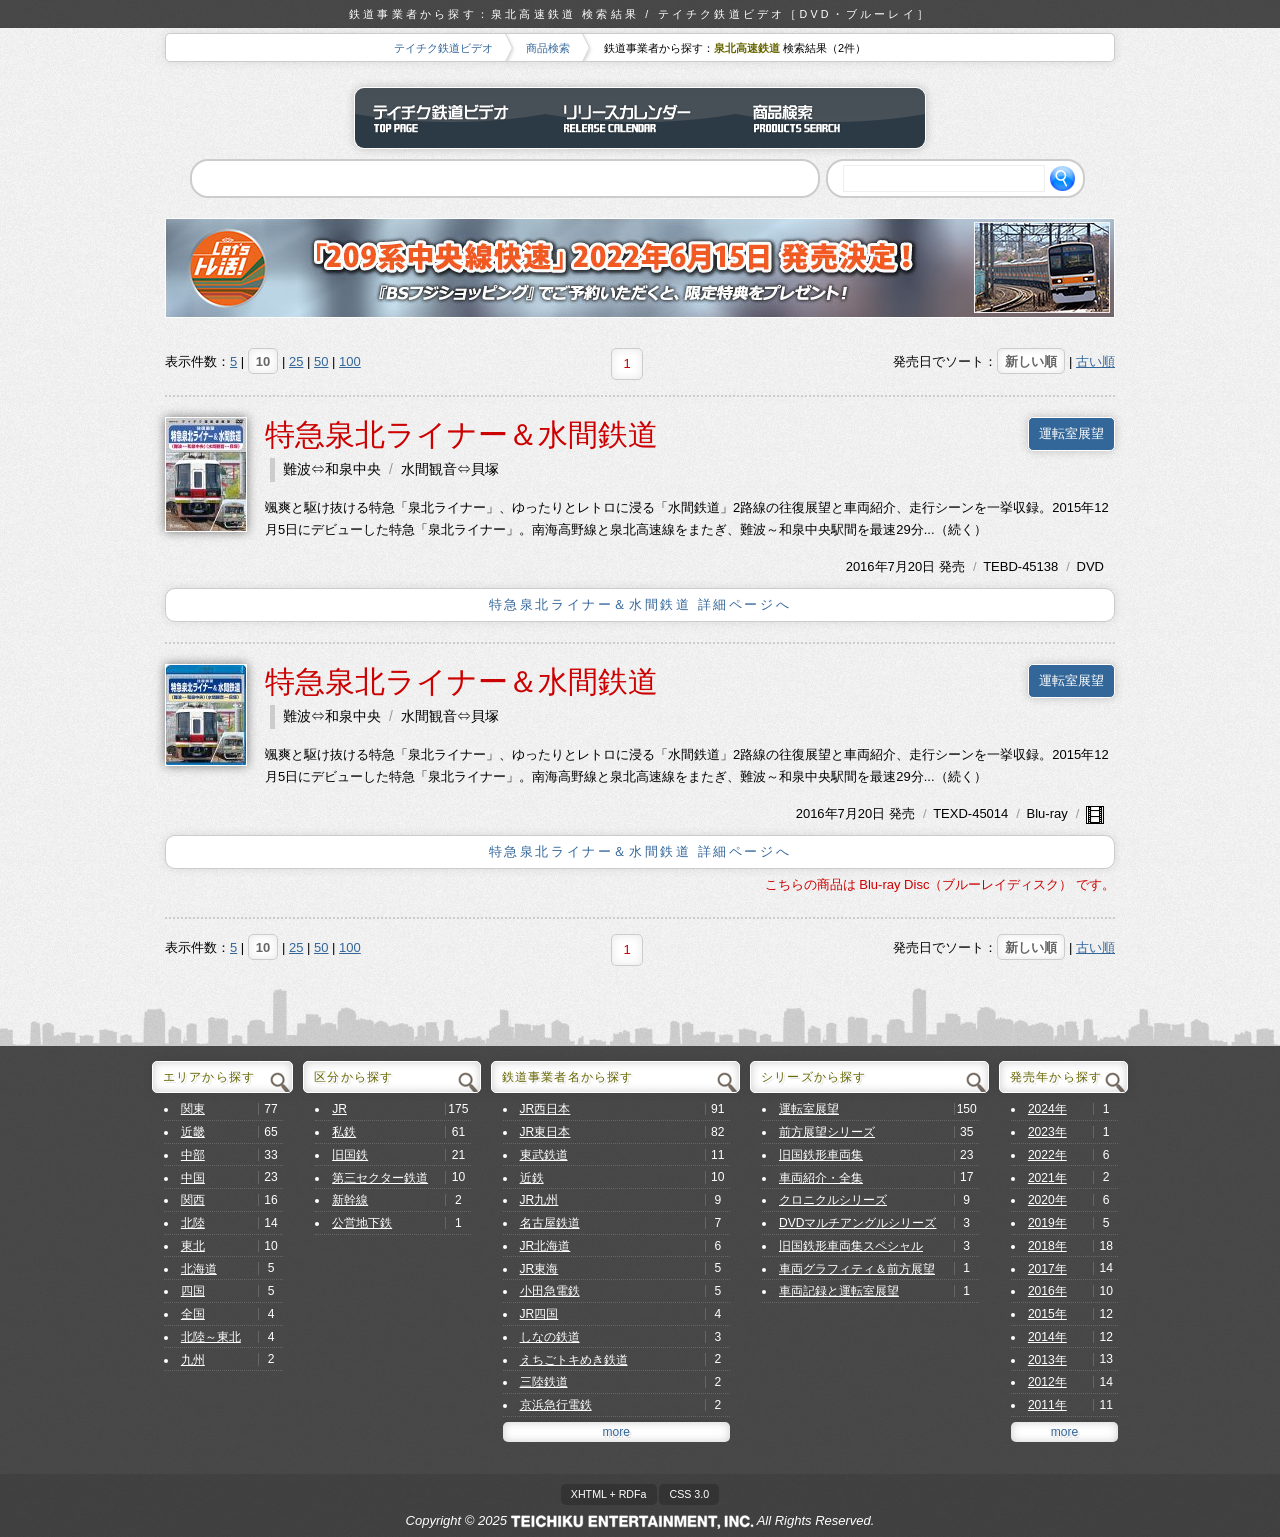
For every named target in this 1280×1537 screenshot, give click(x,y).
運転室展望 (1071, 433)
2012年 (1047, 1382)
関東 (193, 1109)
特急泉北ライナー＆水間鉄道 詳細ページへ (640, 604)
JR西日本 (545, 1109)
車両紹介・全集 (821, 1178)
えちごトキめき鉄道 (574, 1360)
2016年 (867, 566)
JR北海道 (545, 1246)
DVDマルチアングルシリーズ (858, 1223)
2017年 (1047, 1269)
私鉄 (344, 1132)
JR (339, 1109)
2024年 (1047, 1109)
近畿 (193, 1132)
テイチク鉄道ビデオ (443, 48)
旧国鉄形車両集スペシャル (851, 1246)
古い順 (1095, 361)
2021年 (1047, 1178)
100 (350, 361)
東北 (193, 1246)
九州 (193, 1360)
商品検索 (548, 48)
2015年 (1047, 1314)
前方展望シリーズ (827, 1132)
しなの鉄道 (550, 1337)
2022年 (1047, 1155)
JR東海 (539, 1269)
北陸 (193, 1223)
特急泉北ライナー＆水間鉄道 (461, 434)
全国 (193, 1314)
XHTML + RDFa (609, 1494)
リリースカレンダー (640, 118)
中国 (193, 1178)
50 (321, 361)
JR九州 (539, 1200)
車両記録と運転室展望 (839, 1291)
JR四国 (539, 1314)
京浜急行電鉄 (556, 1405)
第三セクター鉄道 (380, 1178)
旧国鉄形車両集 (821, 1155)
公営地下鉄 (362, 1223)
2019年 (1047, 1223)
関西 (193, 1200)
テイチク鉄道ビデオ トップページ (450, 118)
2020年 (1047, 1200)
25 (296, 361)
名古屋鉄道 (550, 1223)
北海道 (199, 1269)
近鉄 (532, 1178)
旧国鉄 (350, 1155)
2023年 (1047, 1132)
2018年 (1047, 1246)
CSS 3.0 (689, 1494)
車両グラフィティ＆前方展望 (857, 1269)
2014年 (1047, 1337)
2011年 (1047, 1405)
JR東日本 (545, 1132)
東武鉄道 (544, 1155)
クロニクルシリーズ (833, 1200)
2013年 (1047, 1360)
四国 (193, 1291)
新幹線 (350, 1200)
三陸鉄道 (544, 1382)
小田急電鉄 (550, 1291)
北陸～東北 (211, 1337)
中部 (193, 1155)
